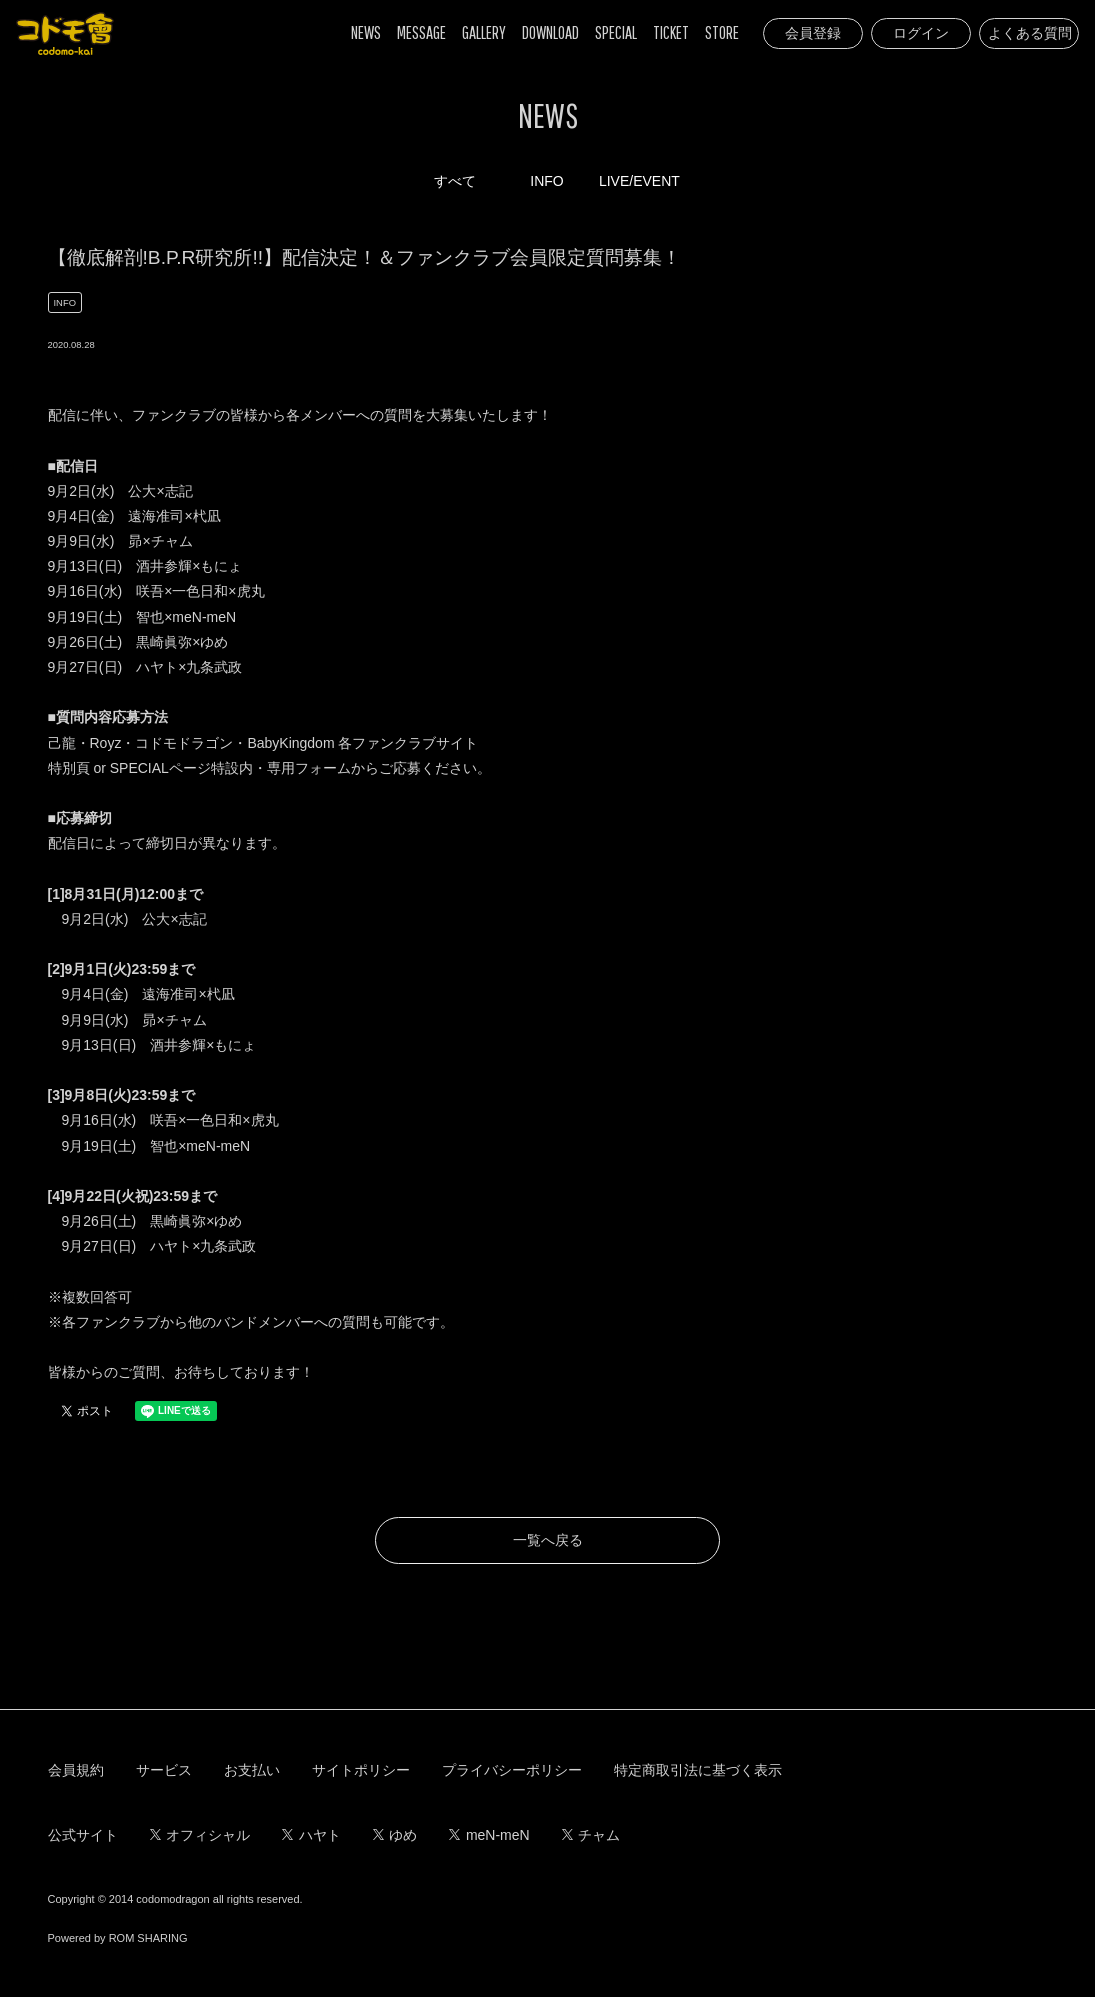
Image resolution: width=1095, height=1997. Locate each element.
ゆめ (395, 1835)
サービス (164, 1770)
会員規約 (76, 1770)
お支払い (252, 1770)
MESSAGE (421, 32)
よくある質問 (1030, 33)
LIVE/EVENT (639, 181)
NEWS (366, 32)
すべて (455, 181)
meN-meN (489, 1835)
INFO (546, 181)
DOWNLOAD (550, 32)
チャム (591, 1835)
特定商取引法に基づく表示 (698, 1770)
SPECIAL (616, 32)
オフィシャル (200, 1835)
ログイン (921, 33)
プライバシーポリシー (512, 1770)
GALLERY (484, 32)
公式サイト (83, 1835)
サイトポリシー (361, 1770)
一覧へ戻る (548, 1540)
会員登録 (813, 33)
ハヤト (311, 1835)
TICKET (671, 32)
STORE (722, 32)
